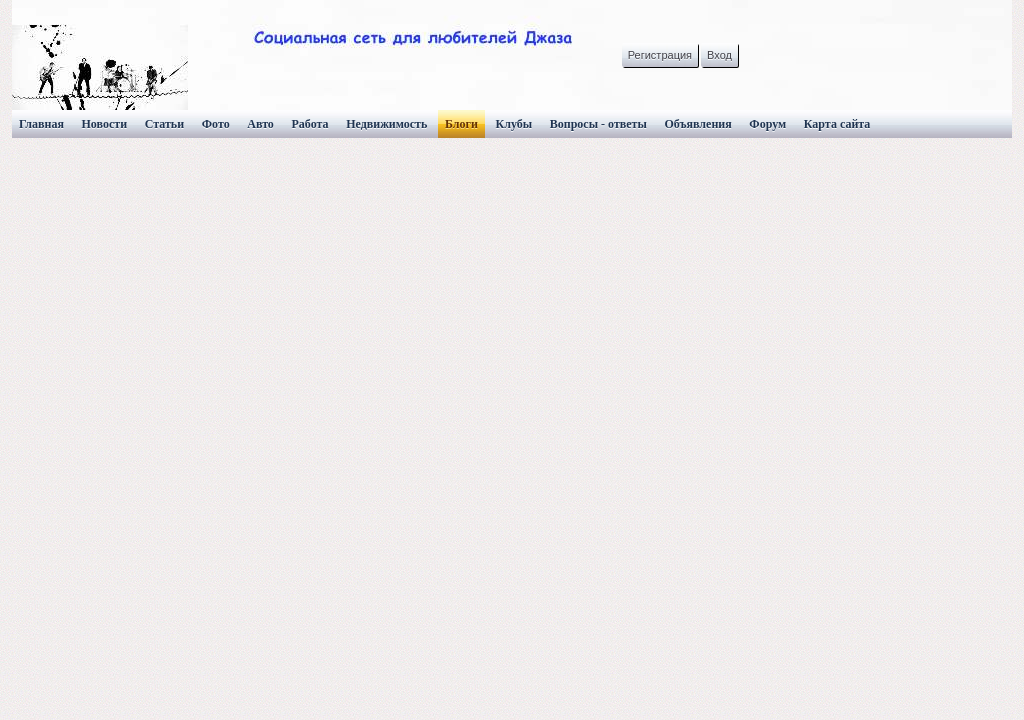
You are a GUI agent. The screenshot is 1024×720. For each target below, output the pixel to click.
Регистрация (660, 55)
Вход (719, 55)
